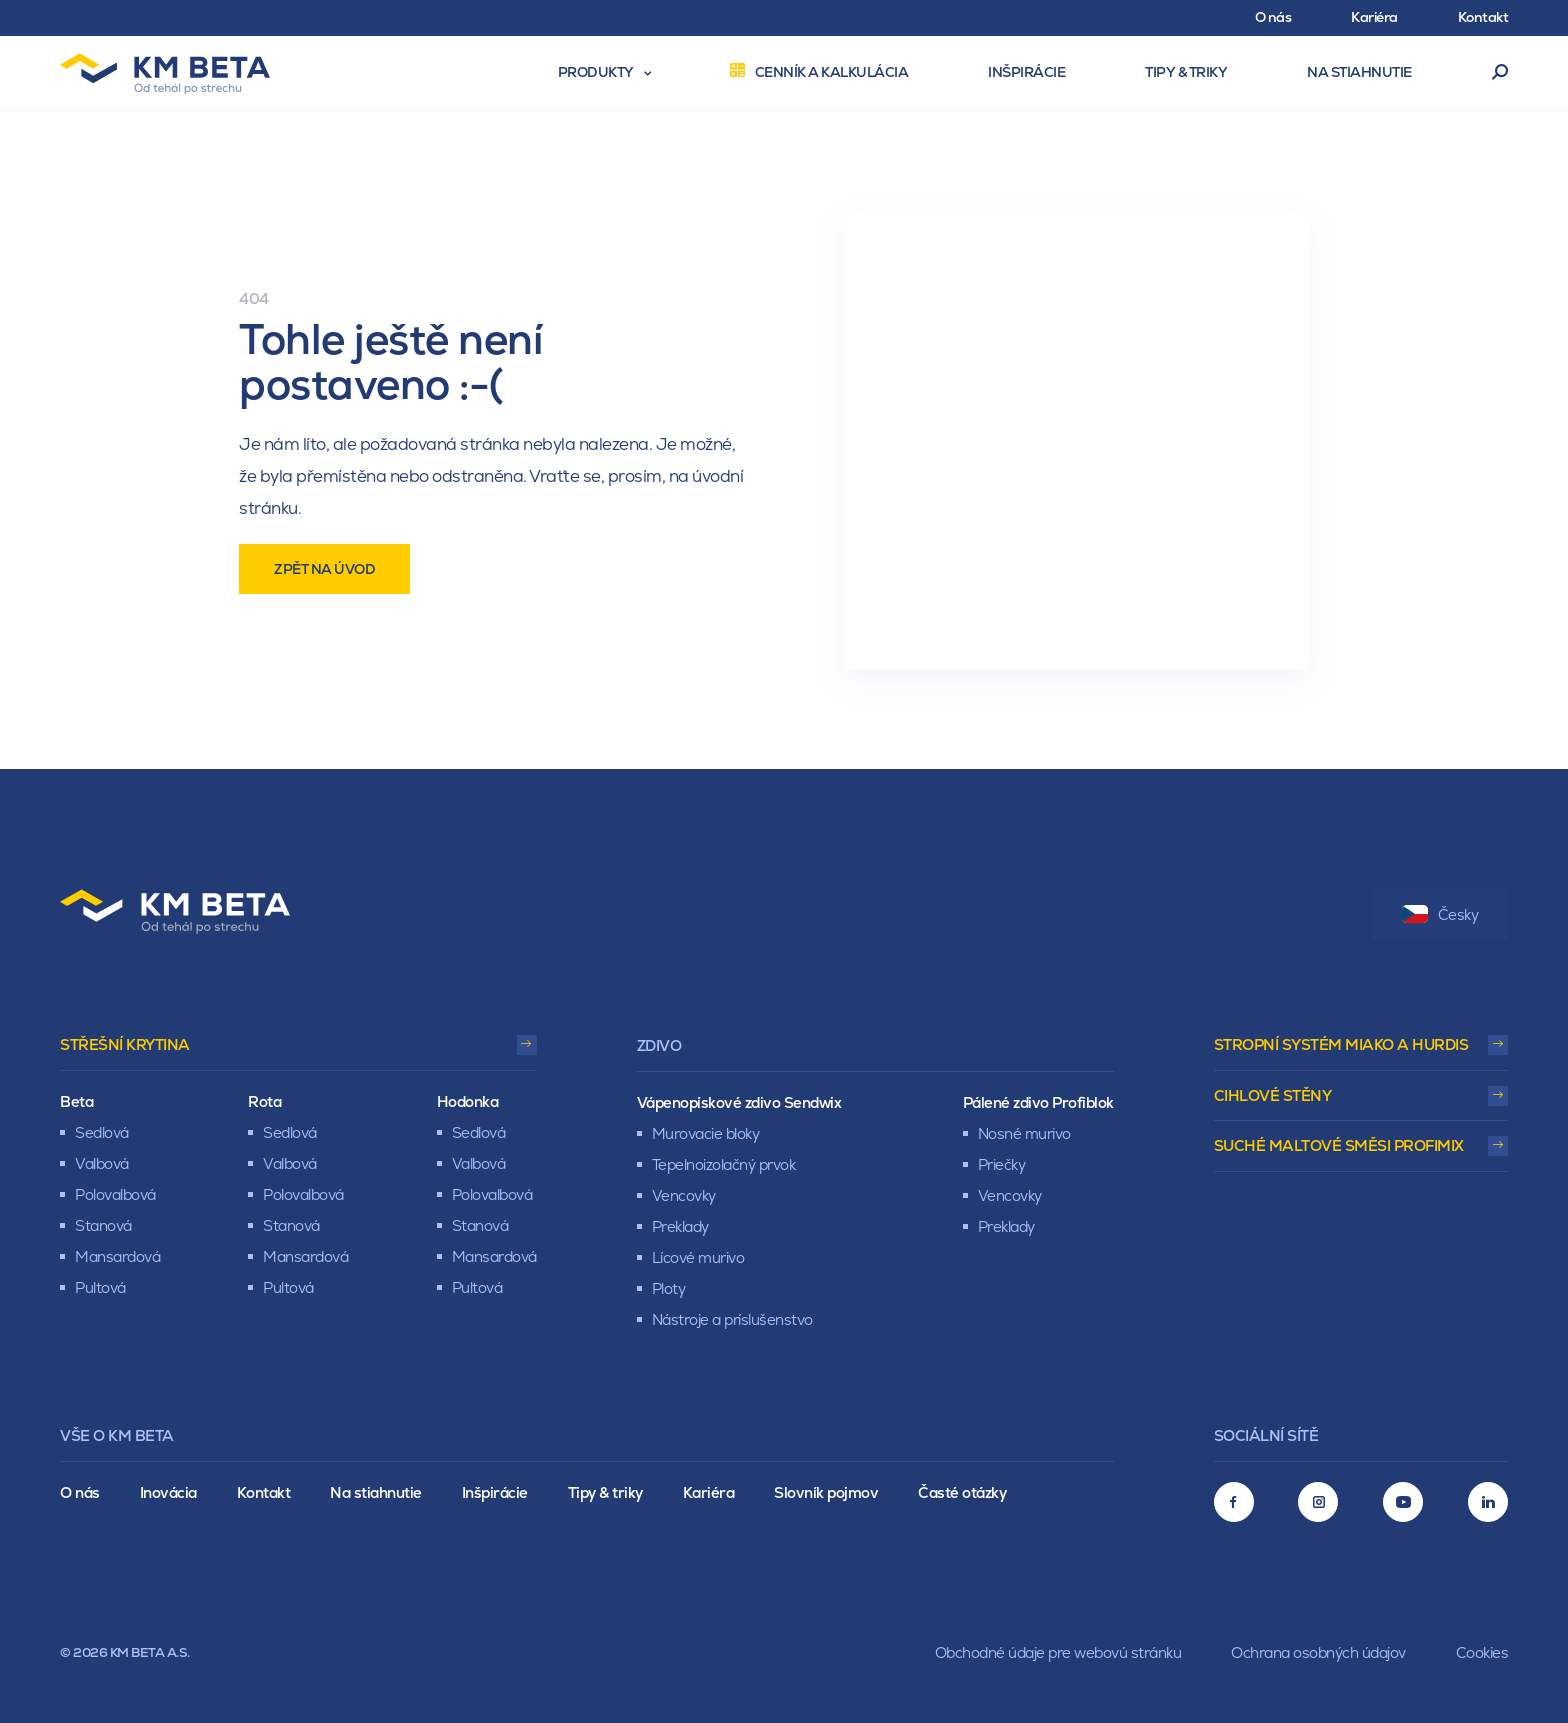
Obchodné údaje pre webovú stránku (1058, 1652)
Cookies (1482, 1652)
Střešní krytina (125, 1044)
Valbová (102, 1163)
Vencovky (684, 1195)
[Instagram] (1318, 1502)
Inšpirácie (495, 1492)
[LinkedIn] (1488, 1502)
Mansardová (117, 1256)
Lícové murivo (698, 1257)
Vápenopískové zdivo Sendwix (739, 1102)
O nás (80, 1492)
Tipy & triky (605, 1492)
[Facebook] (1234, 1502)
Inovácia (168, 1492)
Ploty (669, 1288)
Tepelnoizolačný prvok (724, 1164)
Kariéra (709, 1492)
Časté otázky (962, 1492)
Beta (76, 1101)
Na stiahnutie (376, 1492)
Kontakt (264, 1492)
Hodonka (468, 1101)
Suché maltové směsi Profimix (1339, 1145)
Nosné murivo (1024, 1133)
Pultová (100, 1287)
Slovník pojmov (826, 1492)
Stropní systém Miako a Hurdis (1341, 1044)
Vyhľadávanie (1500, 73)
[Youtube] (1403, 1502)
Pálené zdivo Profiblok (1038, 1102)
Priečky (1002, 1164)
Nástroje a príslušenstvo (732, 1319)
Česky (1440, 914)
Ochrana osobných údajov (1318, 1652)
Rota (264, 1101)
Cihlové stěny (1273, 1095)
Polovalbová (115, 1194)
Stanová (103, 1225)
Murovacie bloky (706, 1133)
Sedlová (102, 1132)
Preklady (680, 1226)
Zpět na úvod (324, 569)
